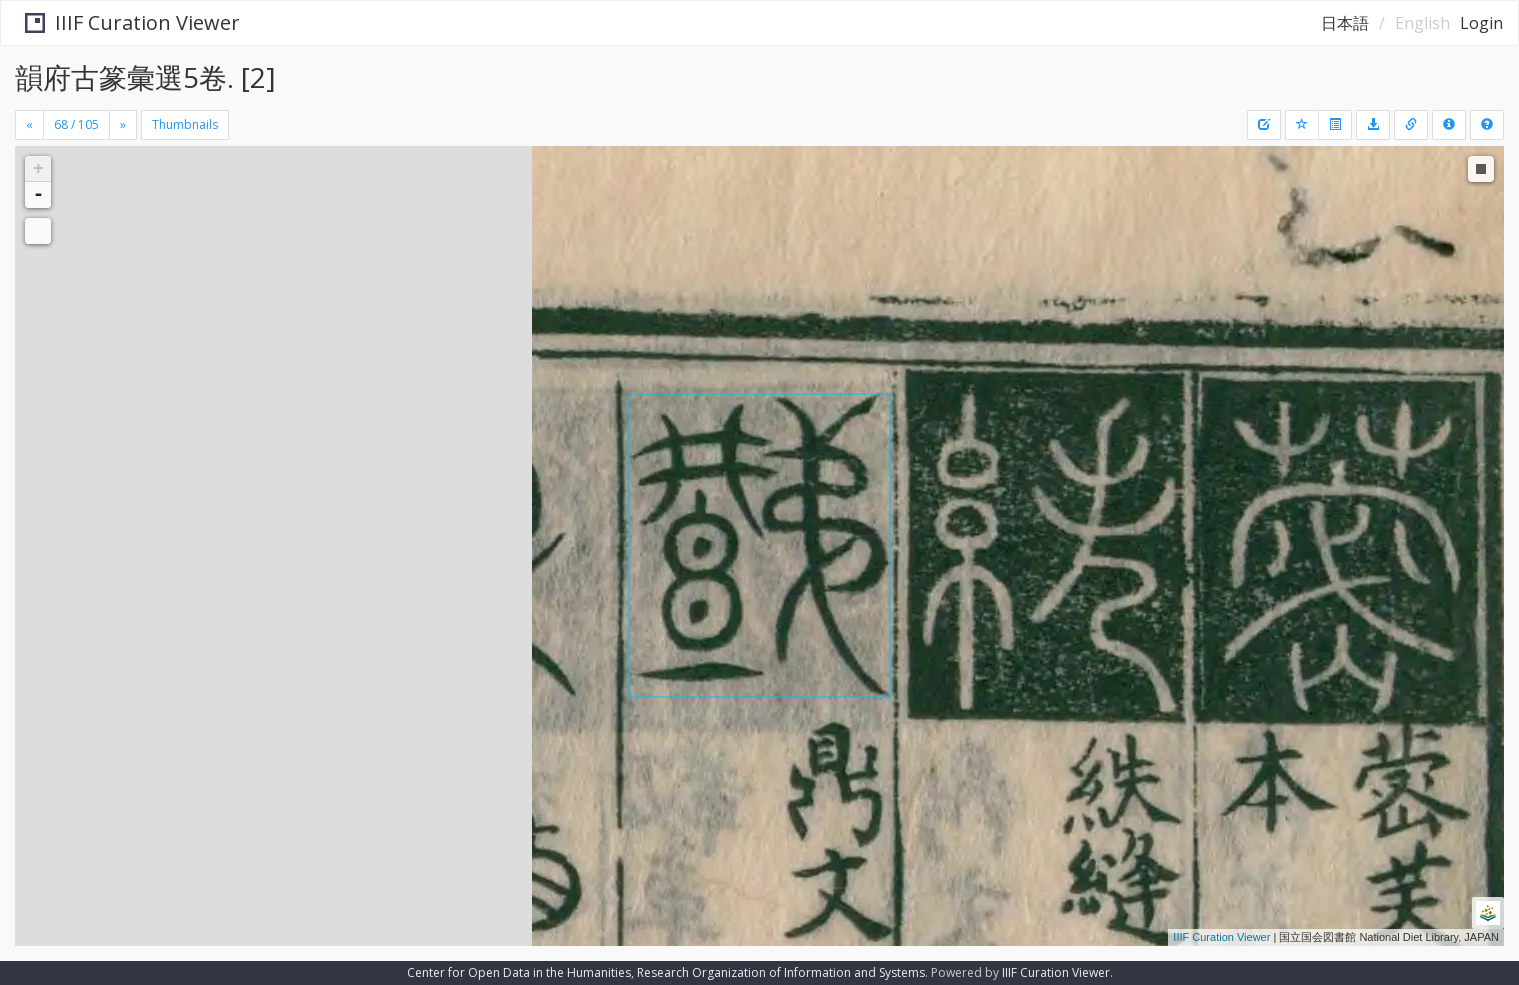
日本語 (1345, 23)
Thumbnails (185, 124)
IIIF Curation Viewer (124, 22)
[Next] (123, 125)
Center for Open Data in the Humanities (519, 972)
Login (1481, 23)
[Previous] (29, 125)
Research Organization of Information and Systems (781, 972)
